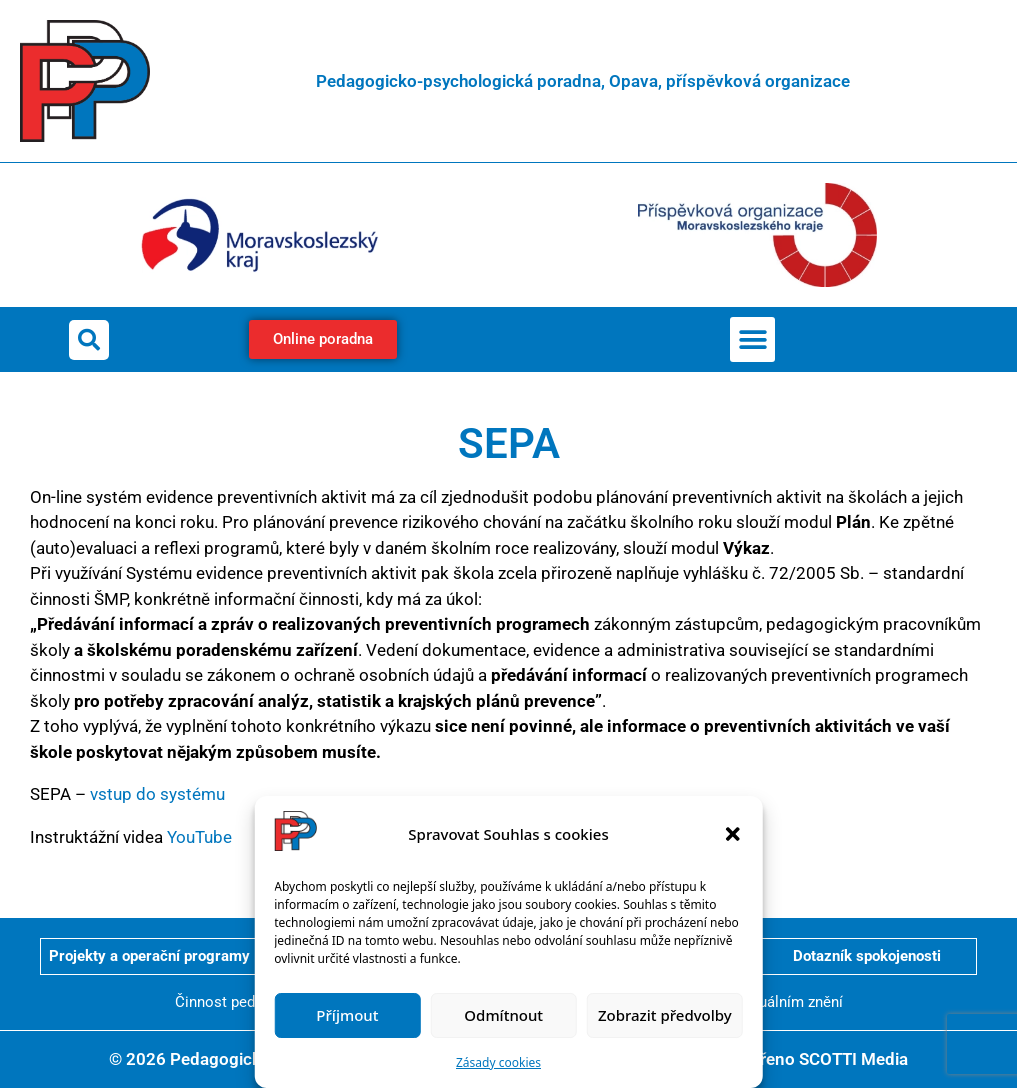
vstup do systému (157, 794)
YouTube (199, 837)
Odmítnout (503, 1015)
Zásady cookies (498, 1062)
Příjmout (347, 1015)
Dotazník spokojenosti (867, 956)
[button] (733, 834)
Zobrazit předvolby (665, 1015)
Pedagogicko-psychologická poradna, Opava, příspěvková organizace (583, 81)
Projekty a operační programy (149, 956)
